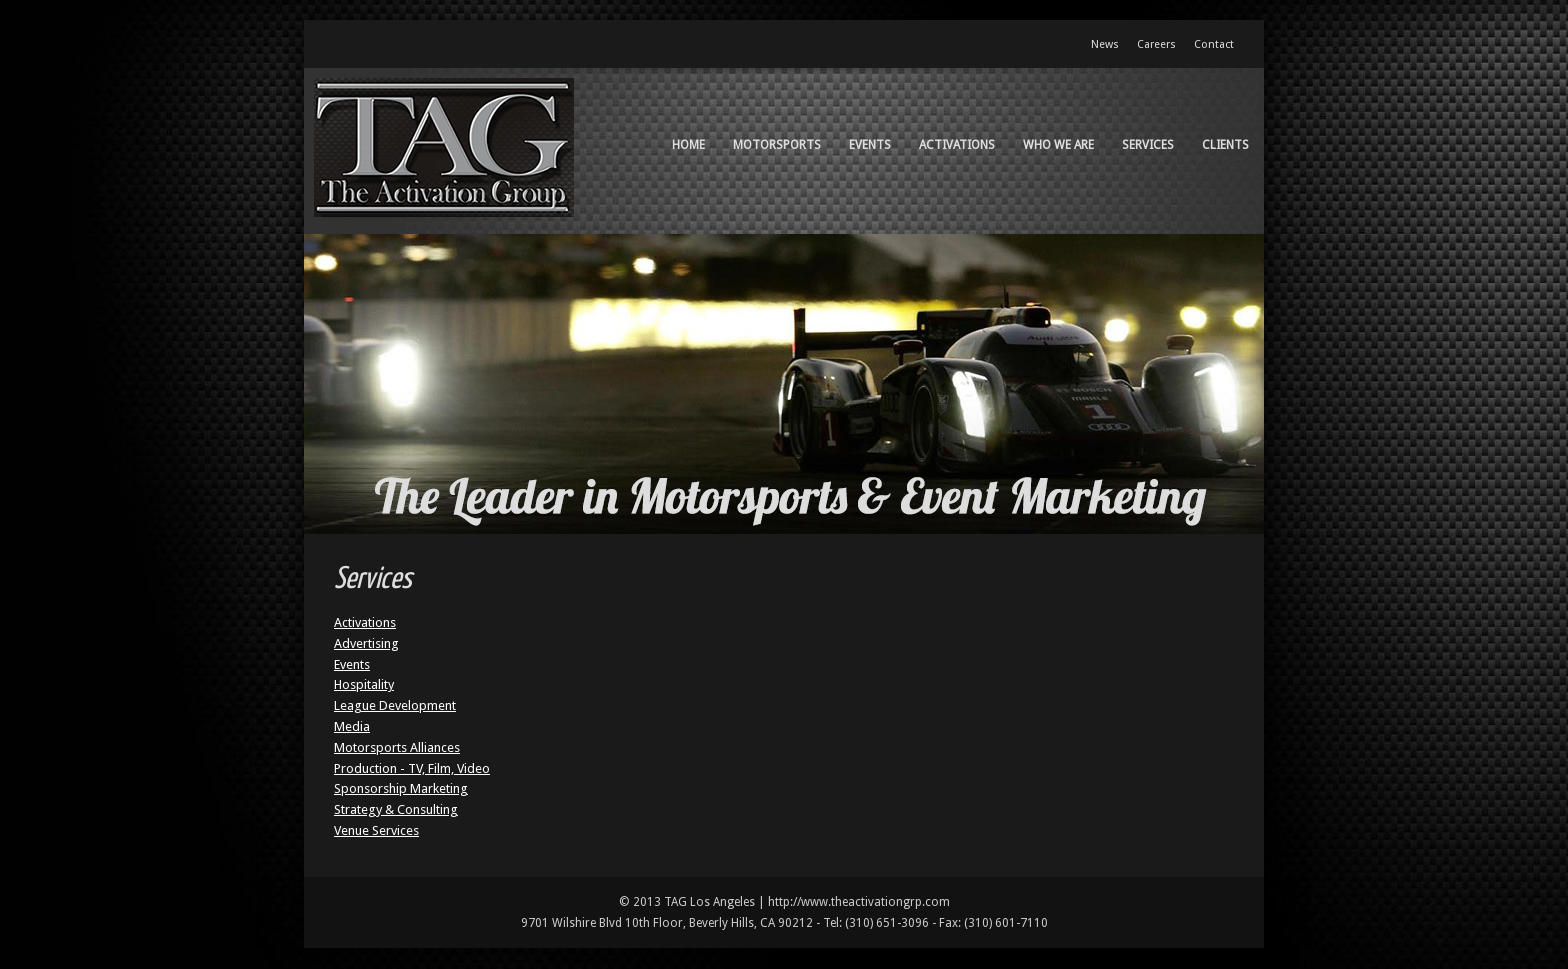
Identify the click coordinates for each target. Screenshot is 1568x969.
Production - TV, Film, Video (412, 768)
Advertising (366, 643)
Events (870, 145)
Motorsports (777, 145)
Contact (1214, 44)
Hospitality (364, 684)
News (1105, 44)
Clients (1225, 145)
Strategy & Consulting (396, 809)
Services (1148, 145)
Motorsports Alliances (397, 747)
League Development (395, 705)
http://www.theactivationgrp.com (859, 902)
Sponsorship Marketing (401, 788)
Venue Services (376, 830)
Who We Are (1058, 145)
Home (688, 145)
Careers (1156, 44)
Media (352, 726)
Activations (957, 145)
